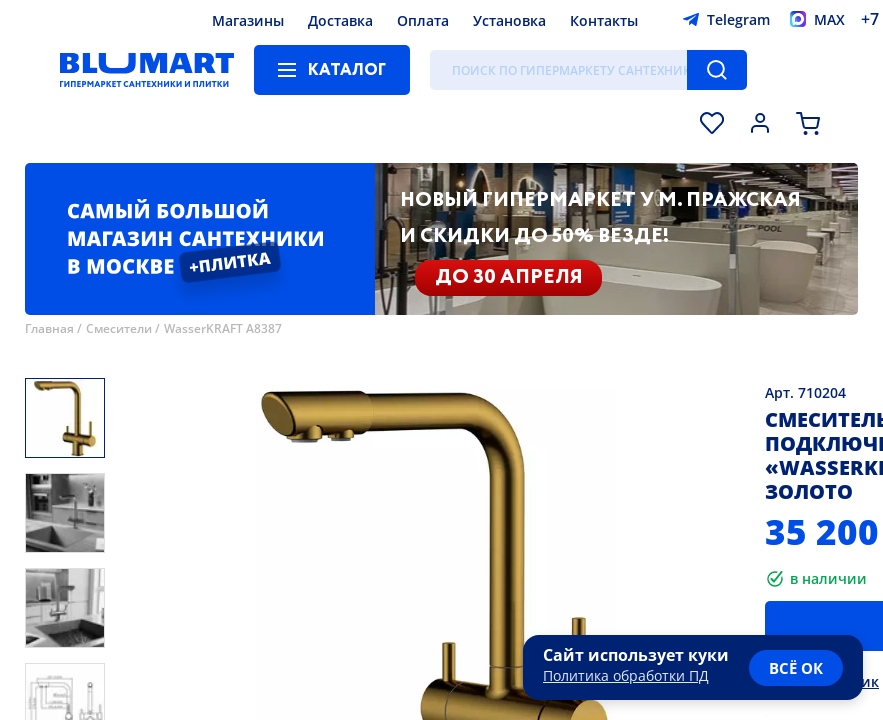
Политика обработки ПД (626, 675)
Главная (49, 328)
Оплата (423, 20)
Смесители (119, 328)
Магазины (248, 20)
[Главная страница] (147, 70)
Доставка (340, 20)
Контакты (604, 20)
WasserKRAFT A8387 (223, 328)
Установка (509, 20)
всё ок (796, 668)
